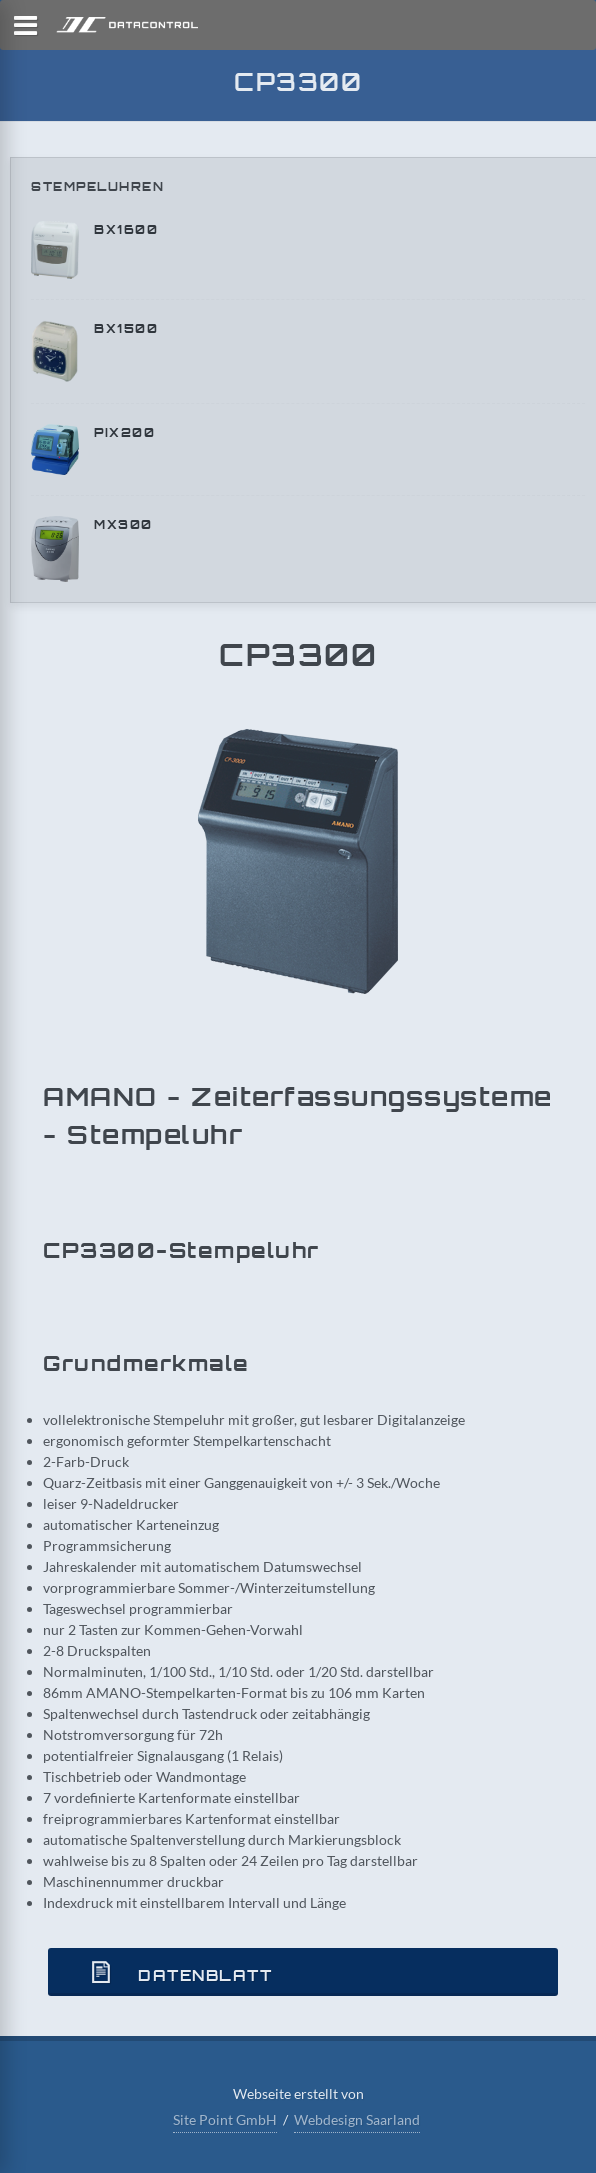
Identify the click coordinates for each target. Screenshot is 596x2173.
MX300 (123, 524)
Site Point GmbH (225, 2119)
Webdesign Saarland (357, 2119)
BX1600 (126, 229)
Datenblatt (175, 1972)
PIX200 (124, 432)
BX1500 (126, 328)
